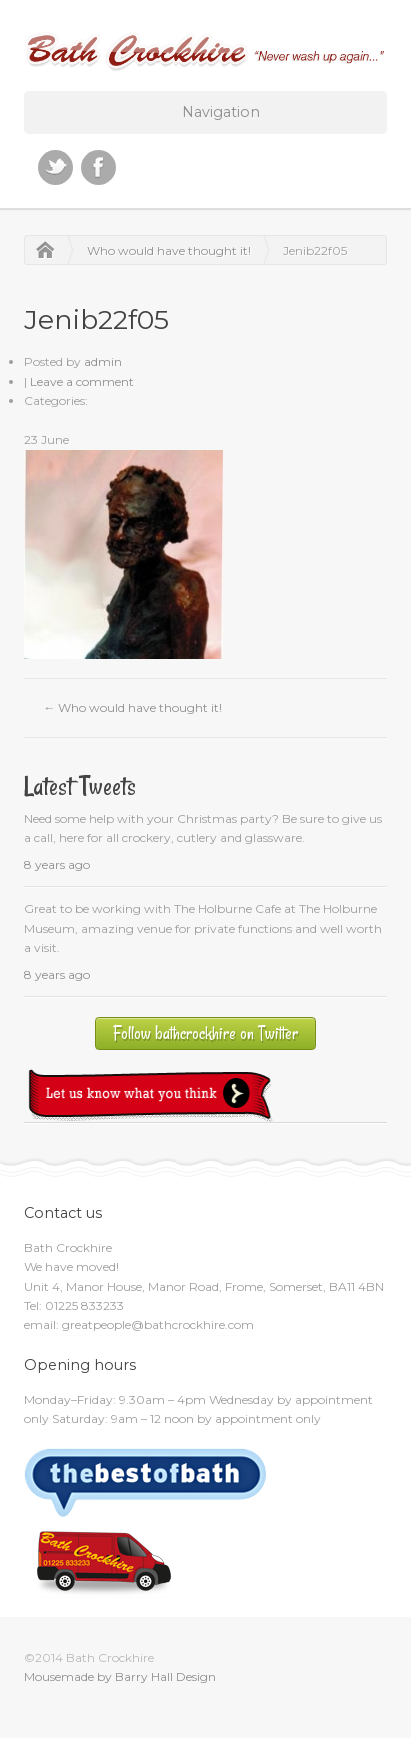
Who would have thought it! (169, 250)
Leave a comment (82, 381)
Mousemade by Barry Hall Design (120, 1676)
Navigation (221, 112)
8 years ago (57, 864)
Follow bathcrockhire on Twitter (205, 1033)
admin (103, 361)
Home (40, 250)
